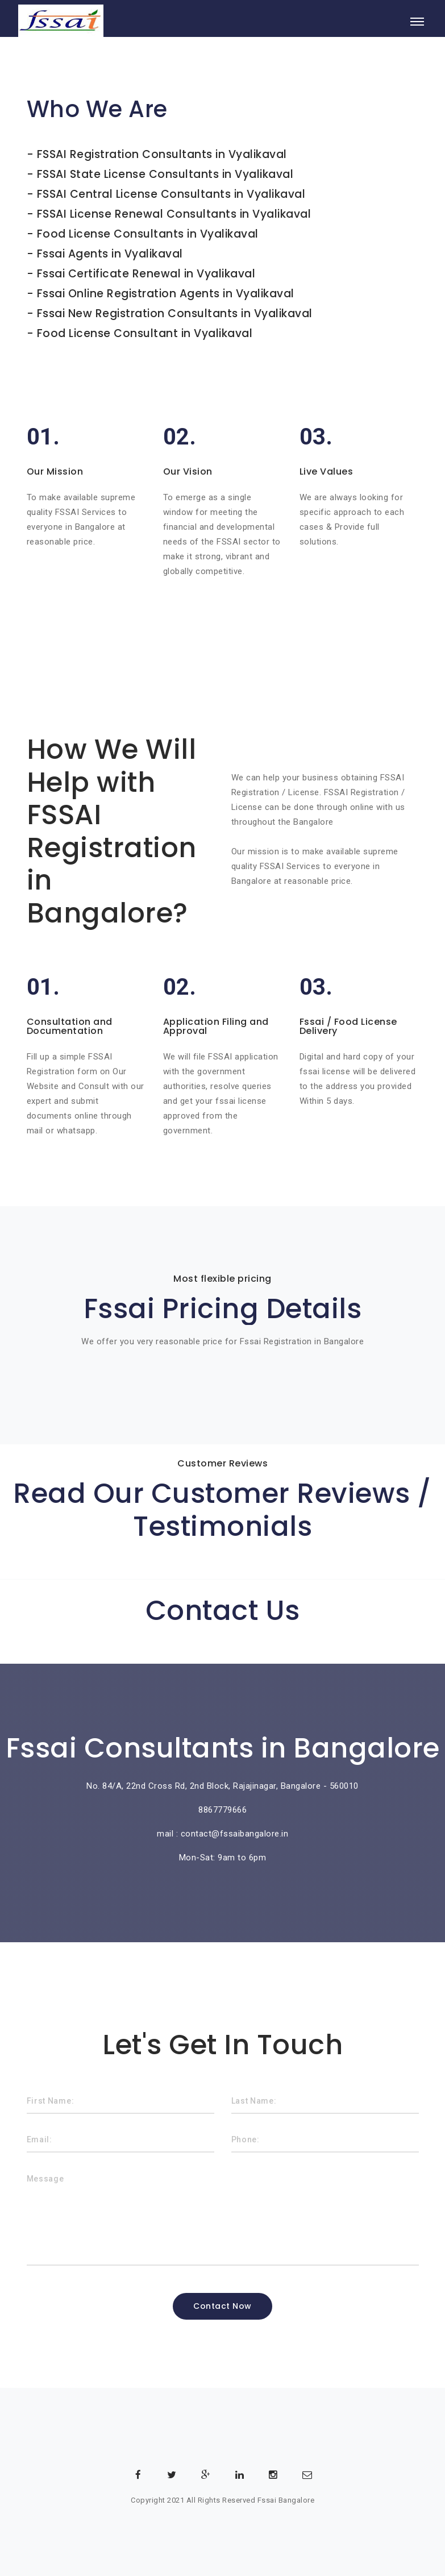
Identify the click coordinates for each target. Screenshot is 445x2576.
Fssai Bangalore (286, 2500)
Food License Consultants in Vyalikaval (148, 234)
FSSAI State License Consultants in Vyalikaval (165, 174)
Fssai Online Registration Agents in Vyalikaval (165, 293)
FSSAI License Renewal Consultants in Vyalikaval (174, 214)
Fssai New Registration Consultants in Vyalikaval (175, 313)
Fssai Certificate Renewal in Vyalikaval (146, 273)
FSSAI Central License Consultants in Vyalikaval (171, 194)
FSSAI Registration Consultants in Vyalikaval (162, 154)
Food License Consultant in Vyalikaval (145, 333)
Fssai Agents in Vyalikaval (110, 253)
